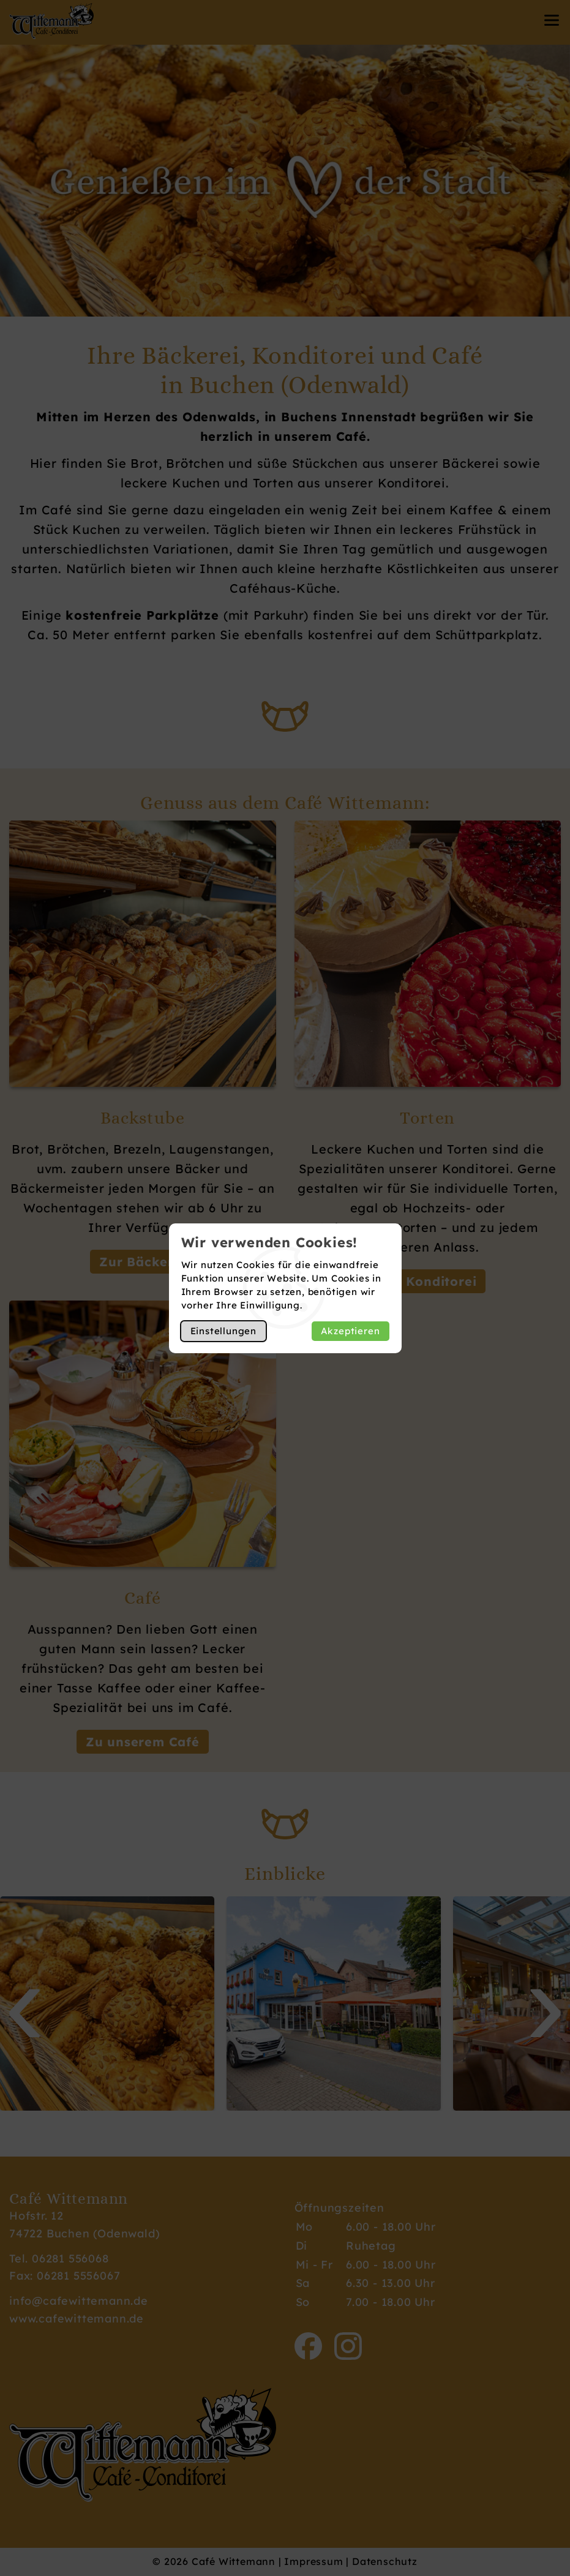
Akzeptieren (350, 1331)
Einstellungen (223, 1331)
